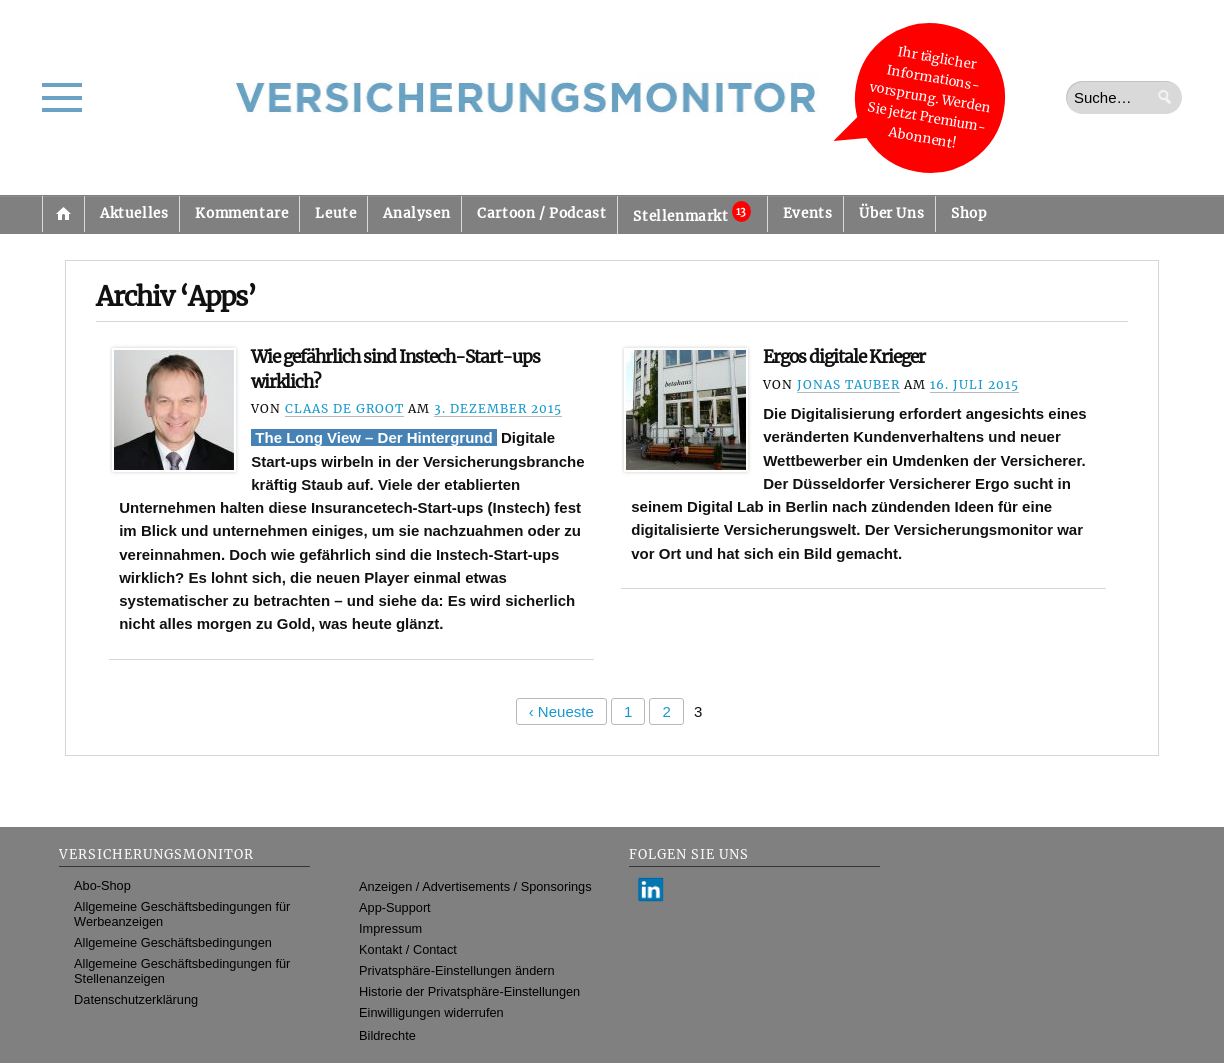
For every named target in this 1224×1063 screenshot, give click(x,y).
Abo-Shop (102, 885)
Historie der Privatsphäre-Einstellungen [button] (469, 991)
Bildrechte (387, 1035)
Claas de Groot (344, 408)
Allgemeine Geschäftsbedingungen (173, 942)
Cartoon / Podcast (541, 213)
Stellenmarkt (691, 213)
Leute (335, 213)
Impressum (390, 928)
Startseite (63, 214)
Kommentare (241, 213)
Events (808, 213)
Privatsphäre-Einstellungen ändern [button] (457, 970)
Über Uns (891, 213)
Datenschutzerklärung (136, 999)
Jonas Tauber (848, 384)
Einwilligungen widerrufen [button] (431, 1012)
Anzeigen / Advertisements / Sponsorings (475, 886)
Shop (968, 213)
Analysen (416, 213)
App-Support (395, 907)
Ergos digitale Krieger (844, 357)
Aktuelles (134, 213)
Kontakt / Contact (408, 949)
